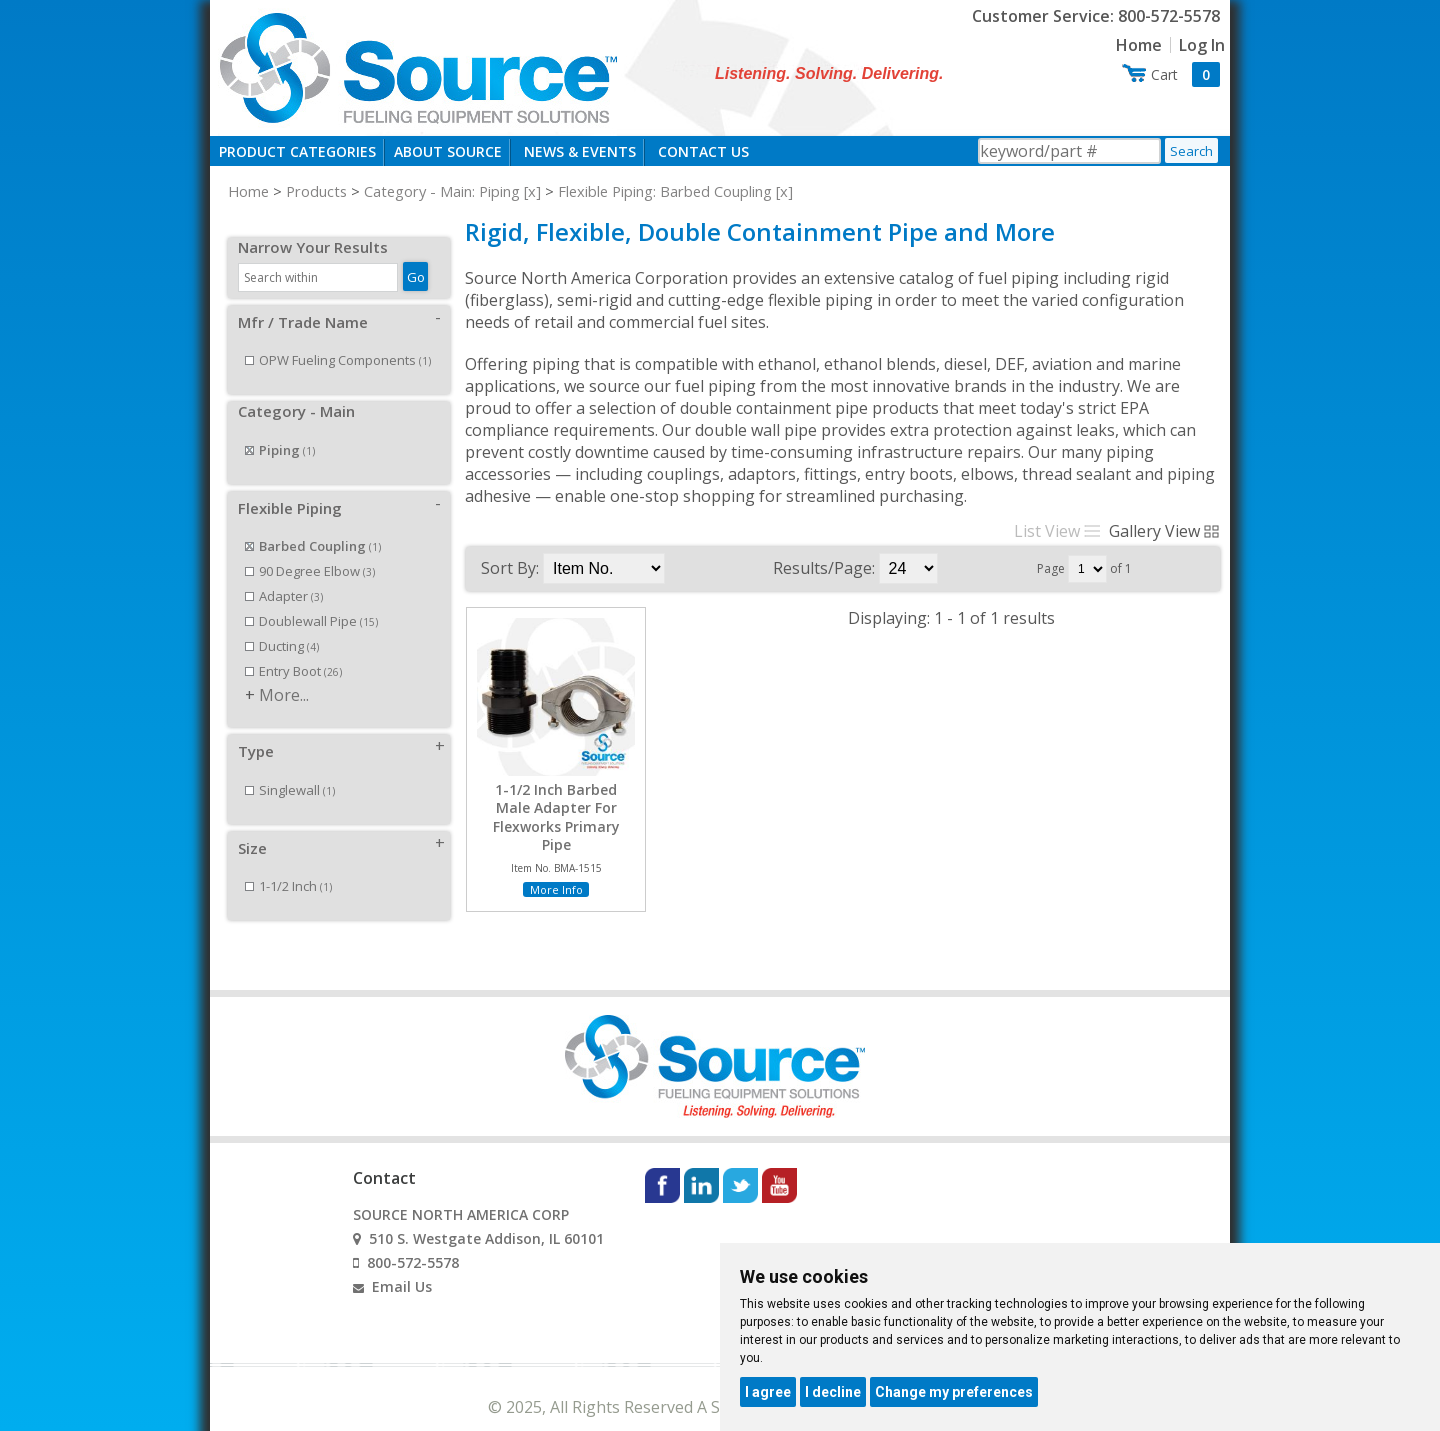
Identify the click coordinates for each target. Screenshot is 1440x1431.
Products (316, 191)
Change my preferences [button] (954, 1392)
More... (284, 673)
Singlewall (290, 768)
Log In (1202, 45)
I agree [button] (768, 1392)
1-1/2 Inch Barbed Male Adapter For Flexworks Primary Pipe (556, 817)
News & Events (580, 151)
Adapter (284, 574)
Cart (1185, 74)
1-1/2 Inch (288, 864)
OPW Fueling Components (338, 338)
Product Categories (297, 151)
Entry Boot (293, 649)
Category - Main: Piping (442, 191)
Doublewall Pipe (311, 599)
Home (1139, 45)
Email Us (402, 1264)
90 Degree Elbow (310, 549)
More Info (556, 889)
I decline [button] (833, 1392)
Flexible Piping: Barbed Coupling (665, 191)
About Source (448, 151)
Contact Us (703, 151)
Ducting (282, 624)
